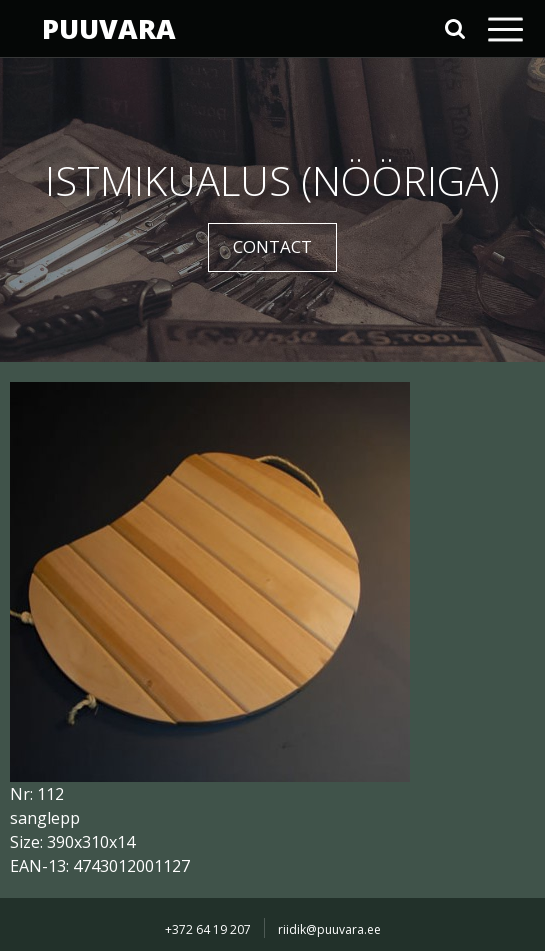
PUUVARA (109, 28)
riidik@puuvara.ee (329, 929)
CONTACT (272, 246)
